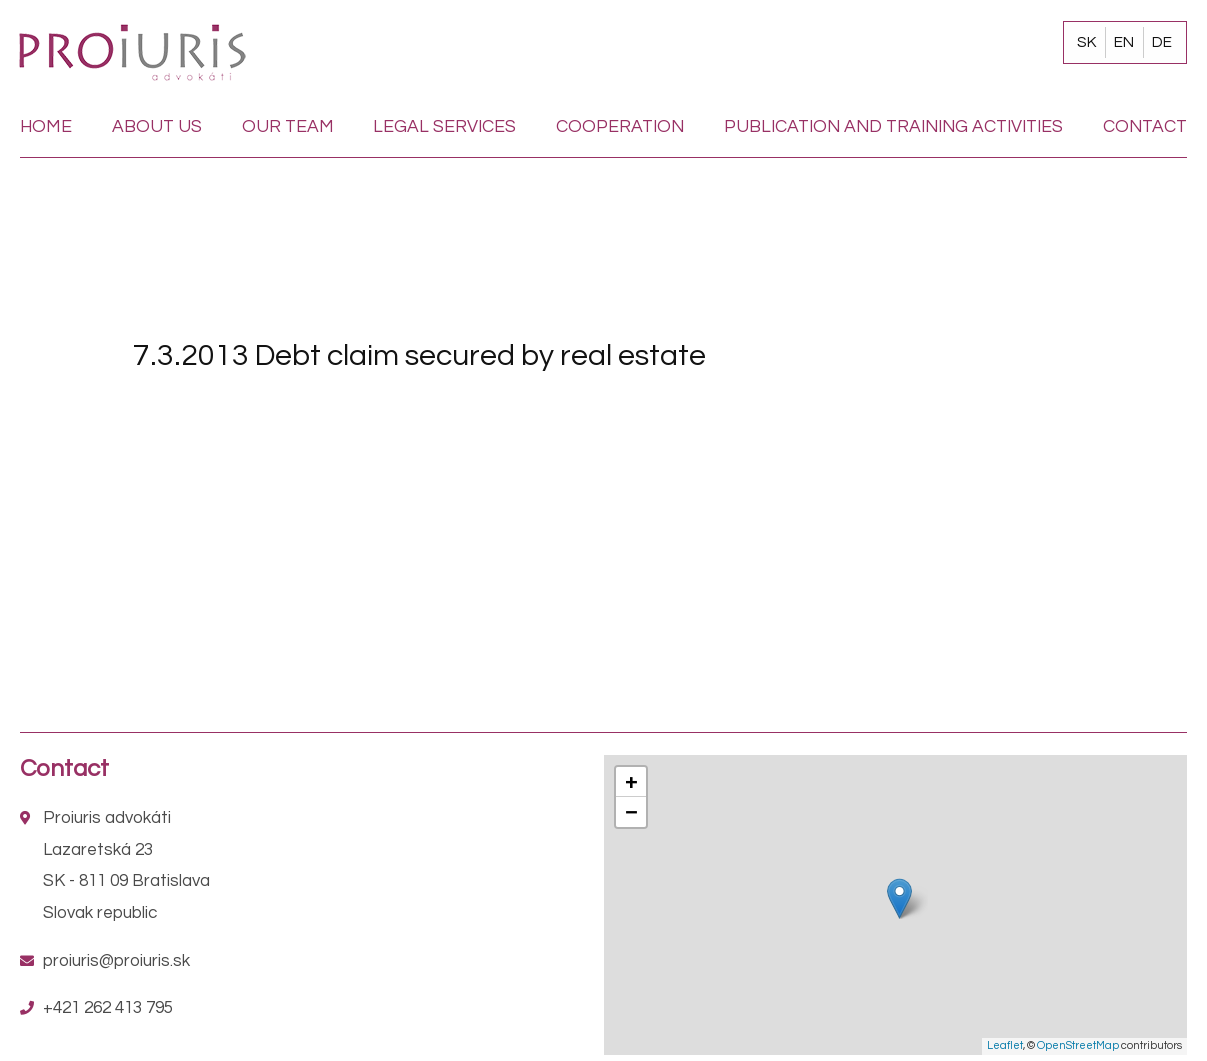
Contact (1145, 127)
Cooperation (620, 127)
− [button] (631, 811)
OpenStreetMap (1078, 1045)
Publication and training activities (893, 127)
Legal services (444, 127)
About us (157, 127)
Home (46, 127)
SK (1086, 42)
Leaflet (1005, 1045)
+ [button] (631, 781)
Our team (288, 127)
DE (1162, 42)
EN (1124, 42)
